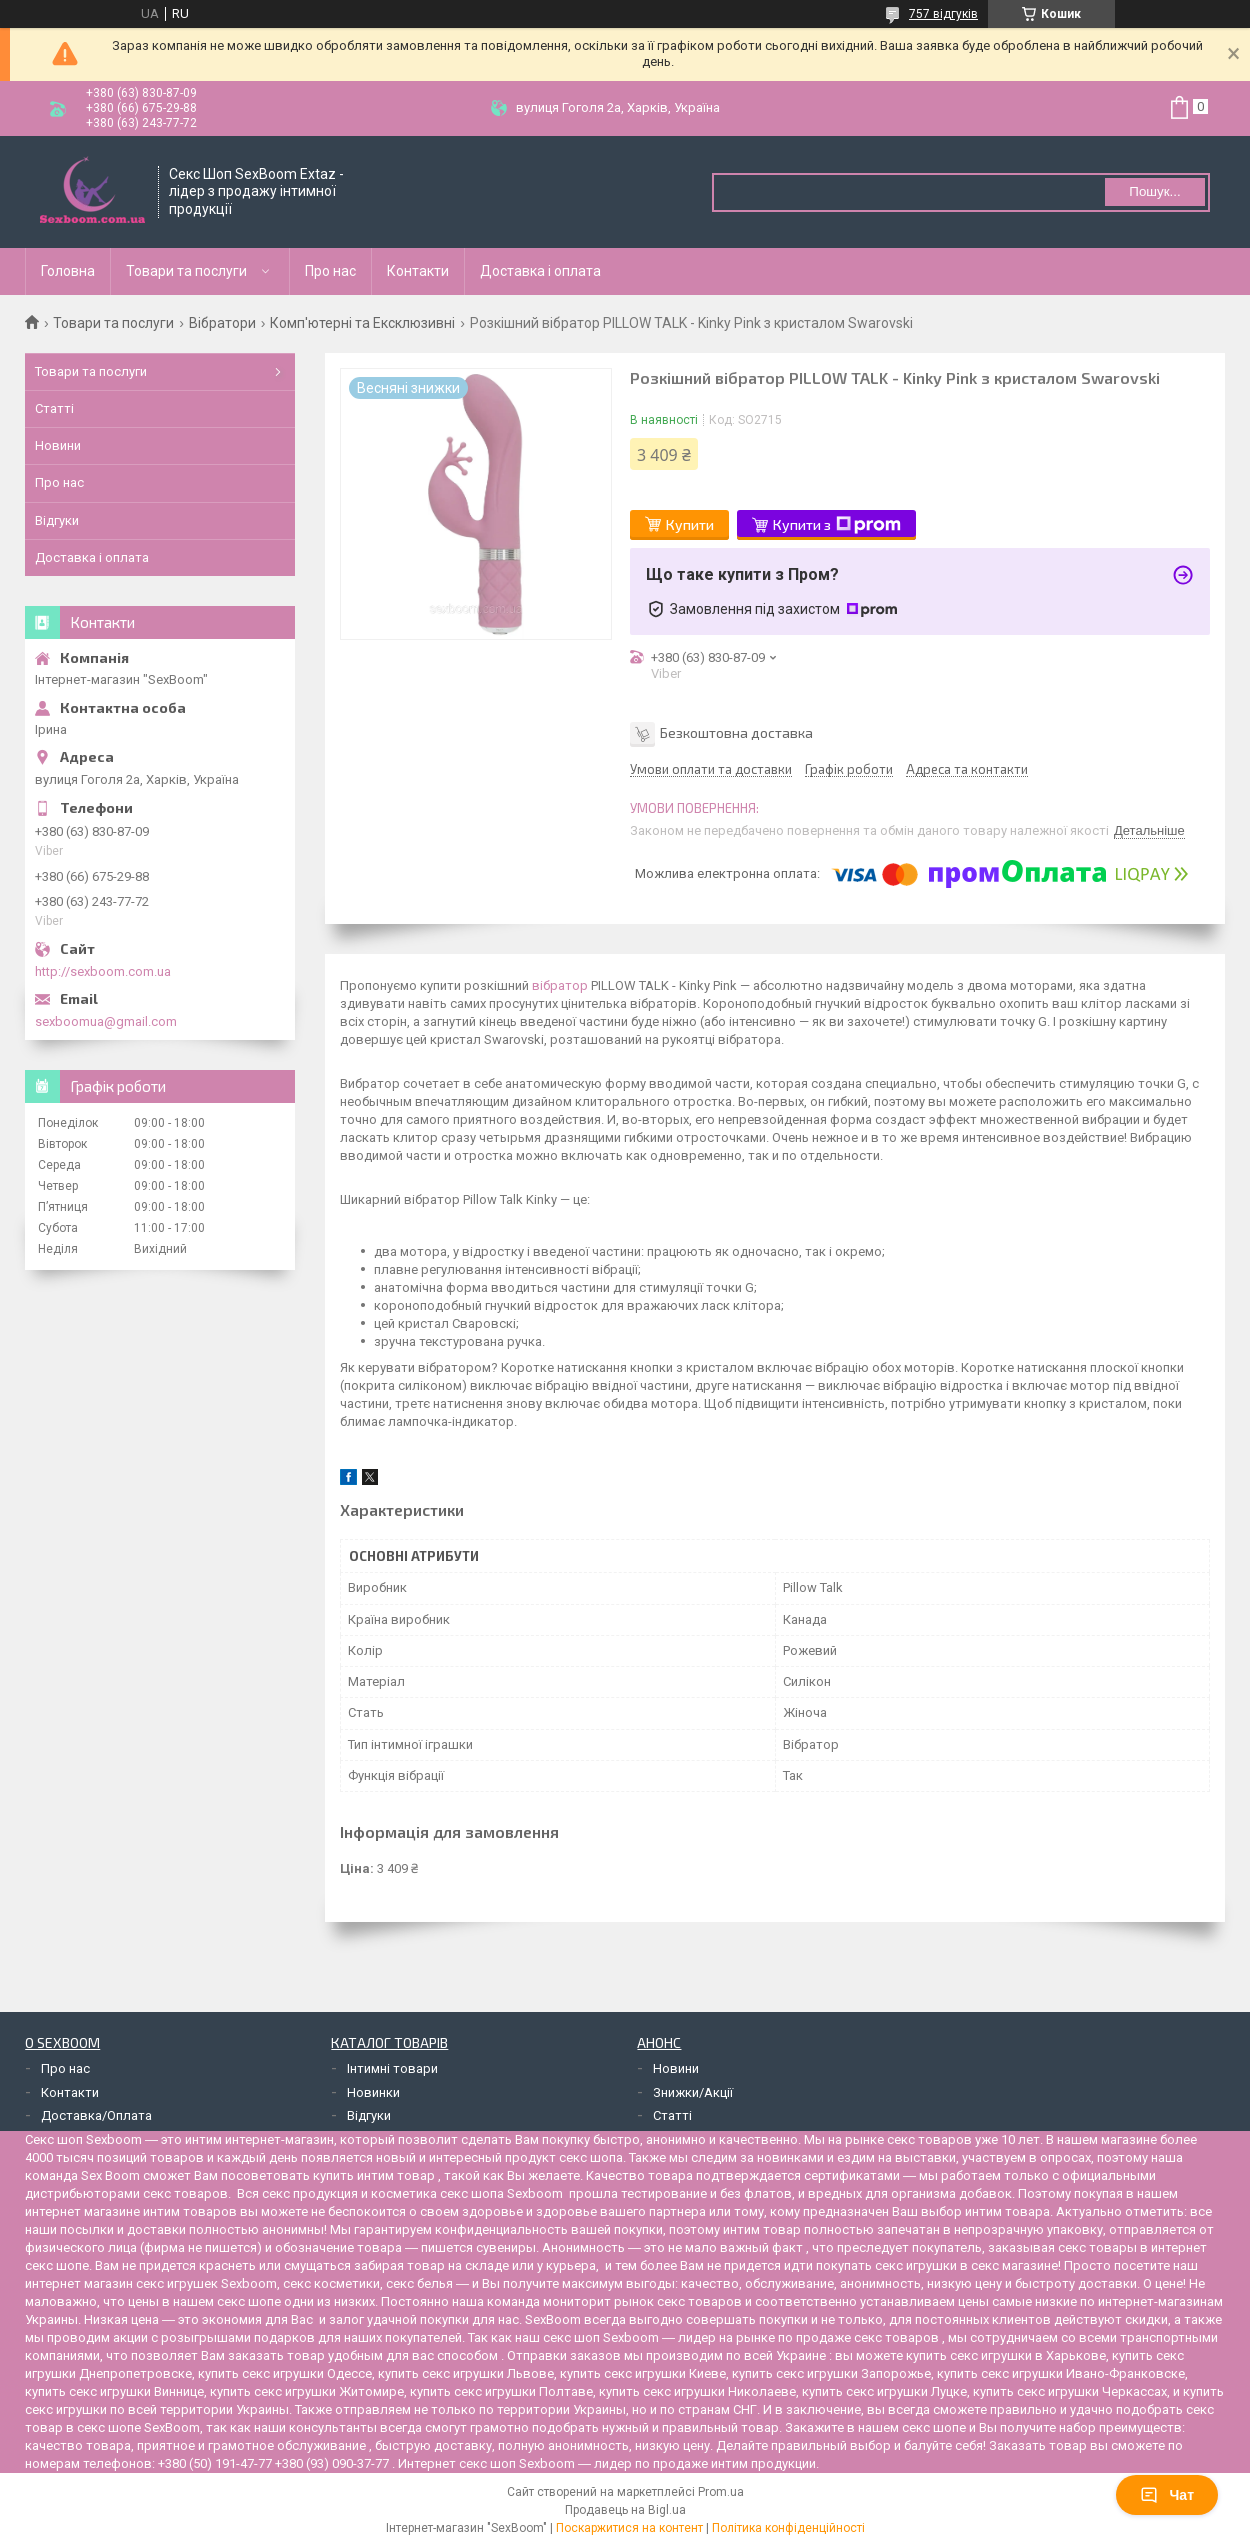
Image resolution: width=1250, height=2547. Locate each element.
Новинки (373, 2092)
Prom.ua (721, 2492)
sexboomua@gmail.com (106, 1021)
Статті (54, 408)
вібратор (560, 985)
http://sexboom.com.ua (103, 971)
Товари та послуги (186, 271)
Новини (58, 445)
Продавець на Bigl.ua (625, 2510)
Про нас (330, 271)
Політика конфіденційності (788, 2528)
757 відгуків (943, 14)
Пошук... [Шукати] (1154, 191)
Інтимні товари (392, 2068)
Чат (1167, 2495)
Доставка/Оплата (96, 2115)
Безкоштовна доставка (736, 732)
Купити (690, 524)
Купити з (837, 525)
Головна (68, 271)
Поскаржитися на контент (629, 2528)
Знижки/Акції (693, 2092)
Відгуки (57, 520)
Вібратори (222, 323)
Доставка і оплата (540, 271)
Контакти (418, 271)
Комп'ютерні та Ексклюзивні (362, 323)
